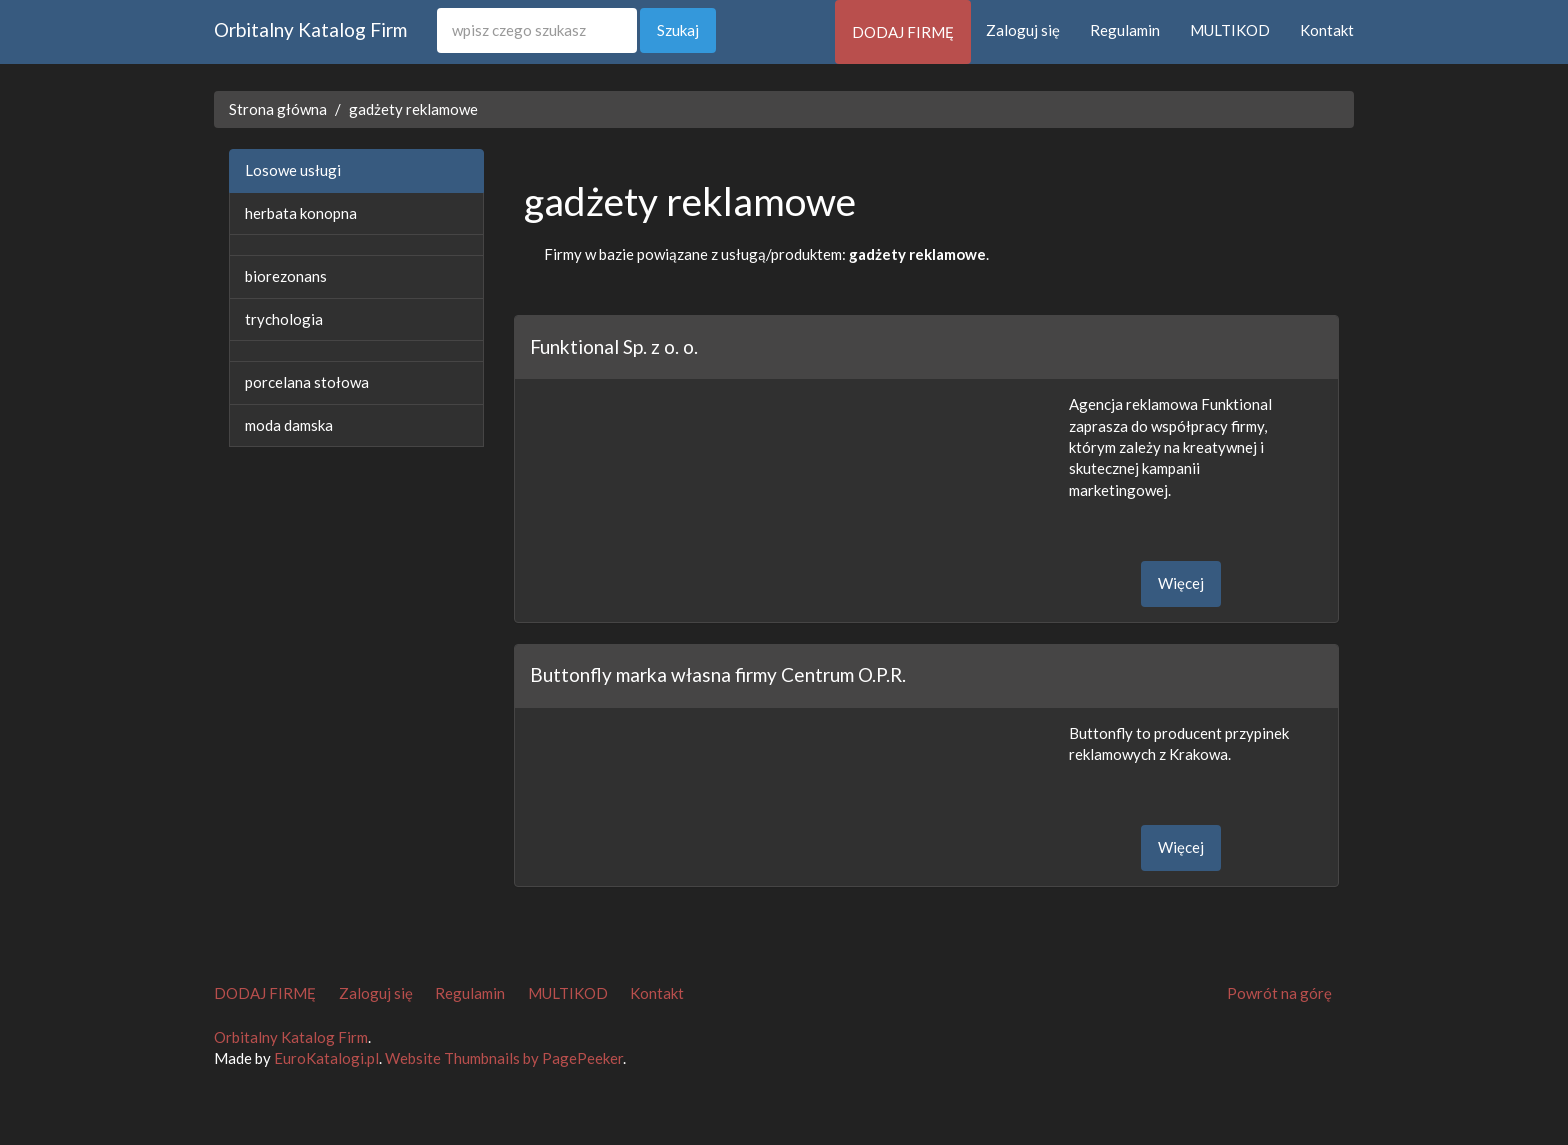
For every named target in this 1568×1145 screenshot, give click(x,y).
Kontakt (1327, 30)
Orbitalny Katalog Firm (310, 29)
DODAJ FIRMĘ (903, 32)
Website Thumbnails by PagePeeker (504, 1058)
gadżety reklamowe (413, 109)
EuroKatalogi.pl (326, 1058)
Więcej (1181, 583)
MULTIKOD (1230, 30)
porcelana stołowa (307, 382)
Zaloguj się (1023, 30)
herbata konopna (301, 213)
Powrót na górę (1279, 993)
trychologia (284, 319)
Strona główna (278, 109)
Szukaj (678, 30)
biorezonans (286, 276)
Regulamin (1125, 30)
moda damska (289, 425)
